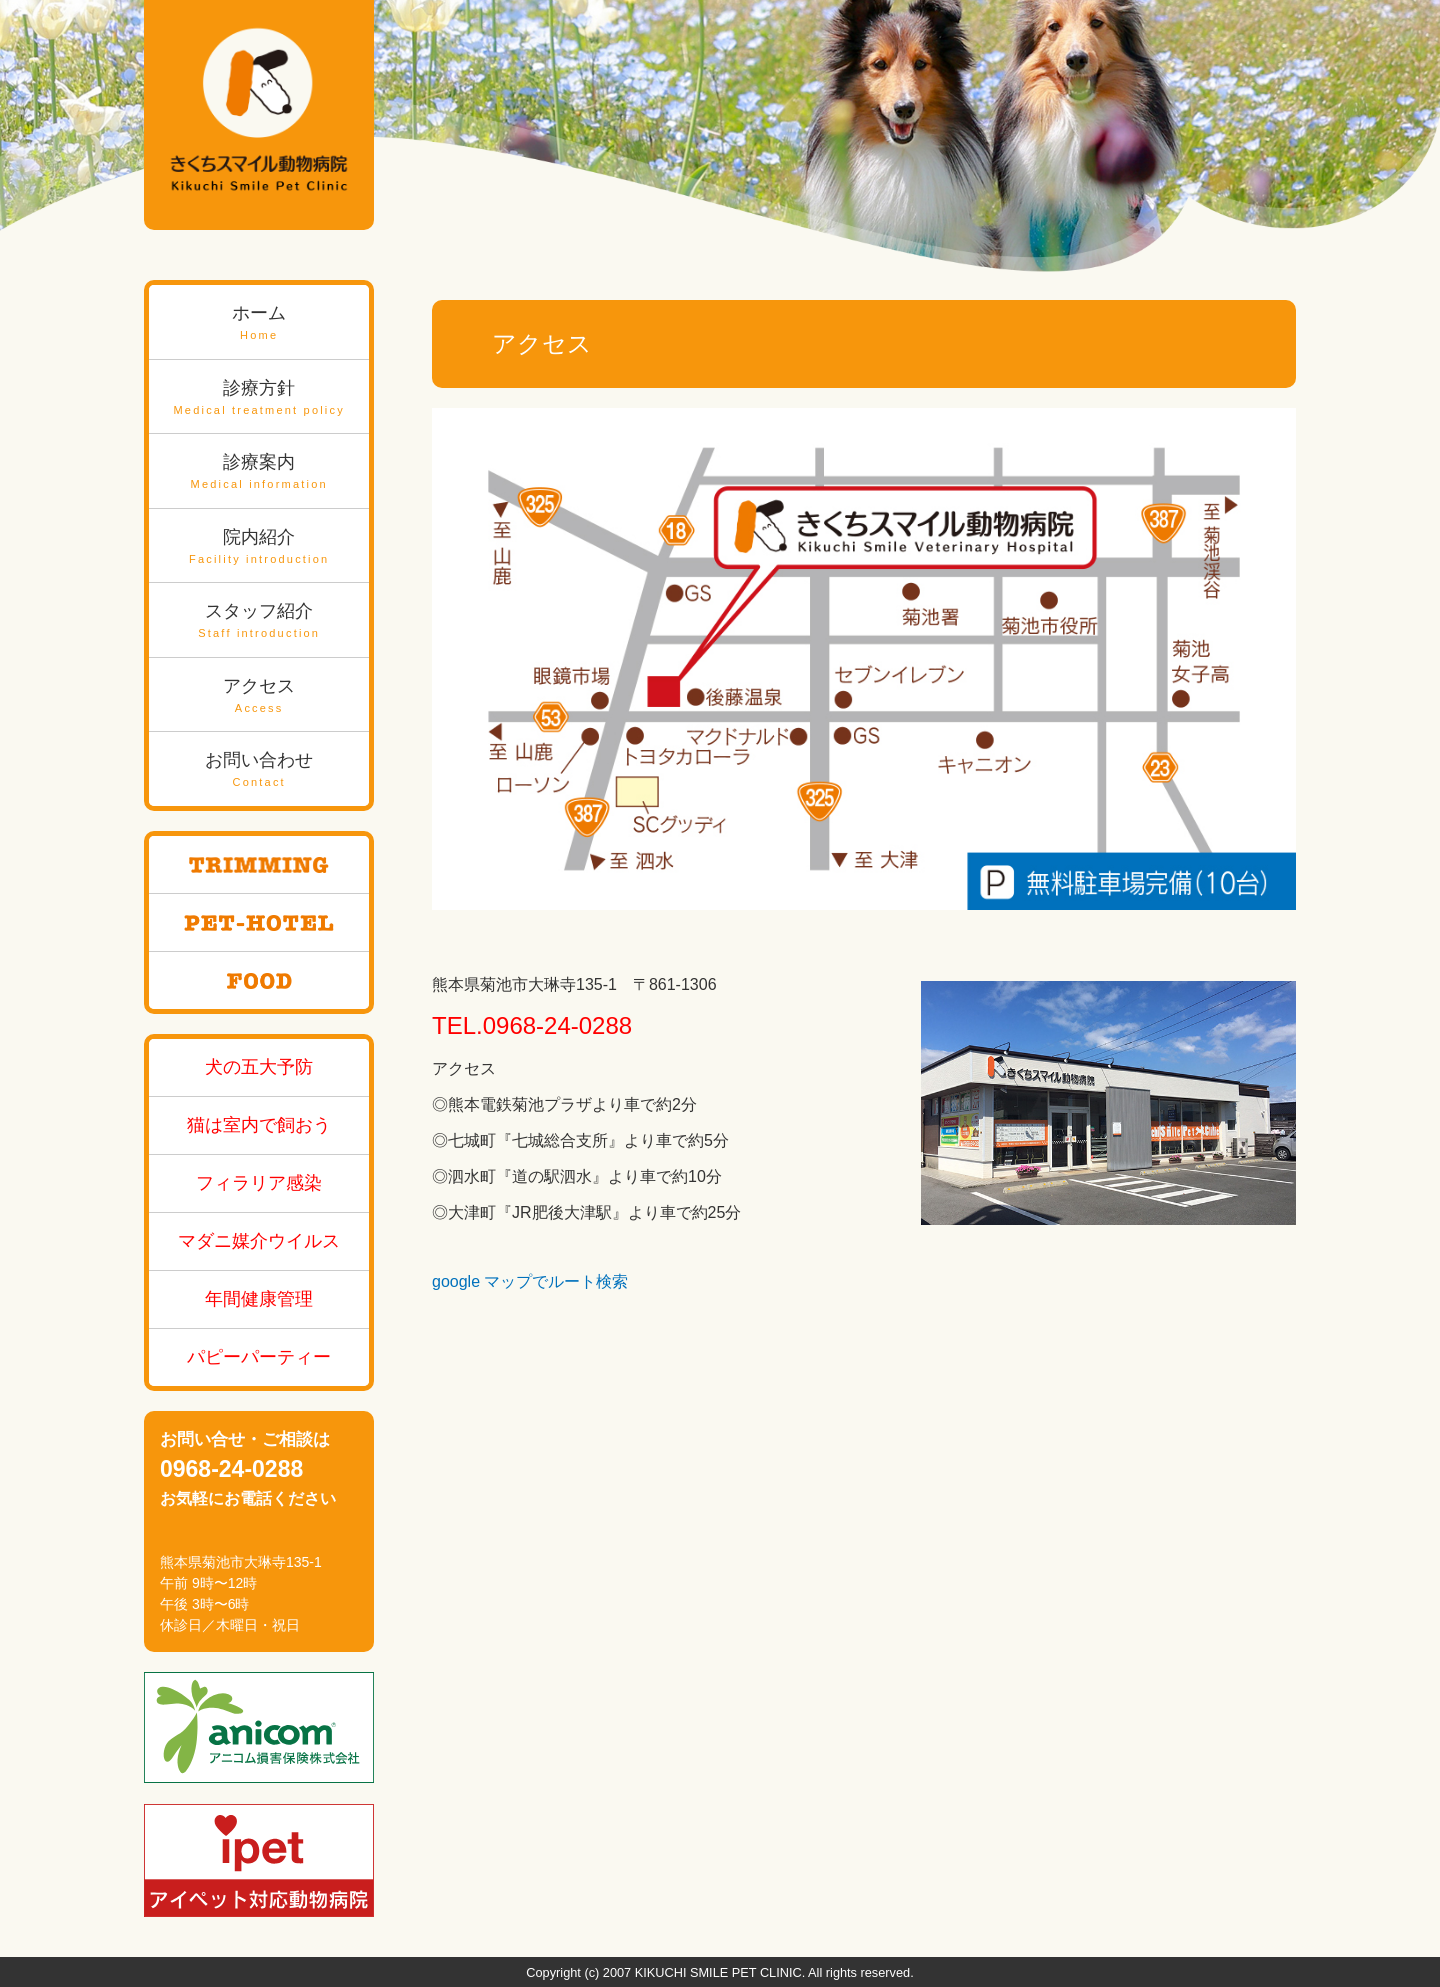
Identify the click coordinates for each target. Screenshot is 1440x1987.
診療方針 (259, 398)
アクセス (259, 696)
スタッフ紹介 (259, 621)
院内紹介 (259, 547)
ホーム (259, 323)
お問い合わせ (259, 770)
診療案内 (259, 472)
